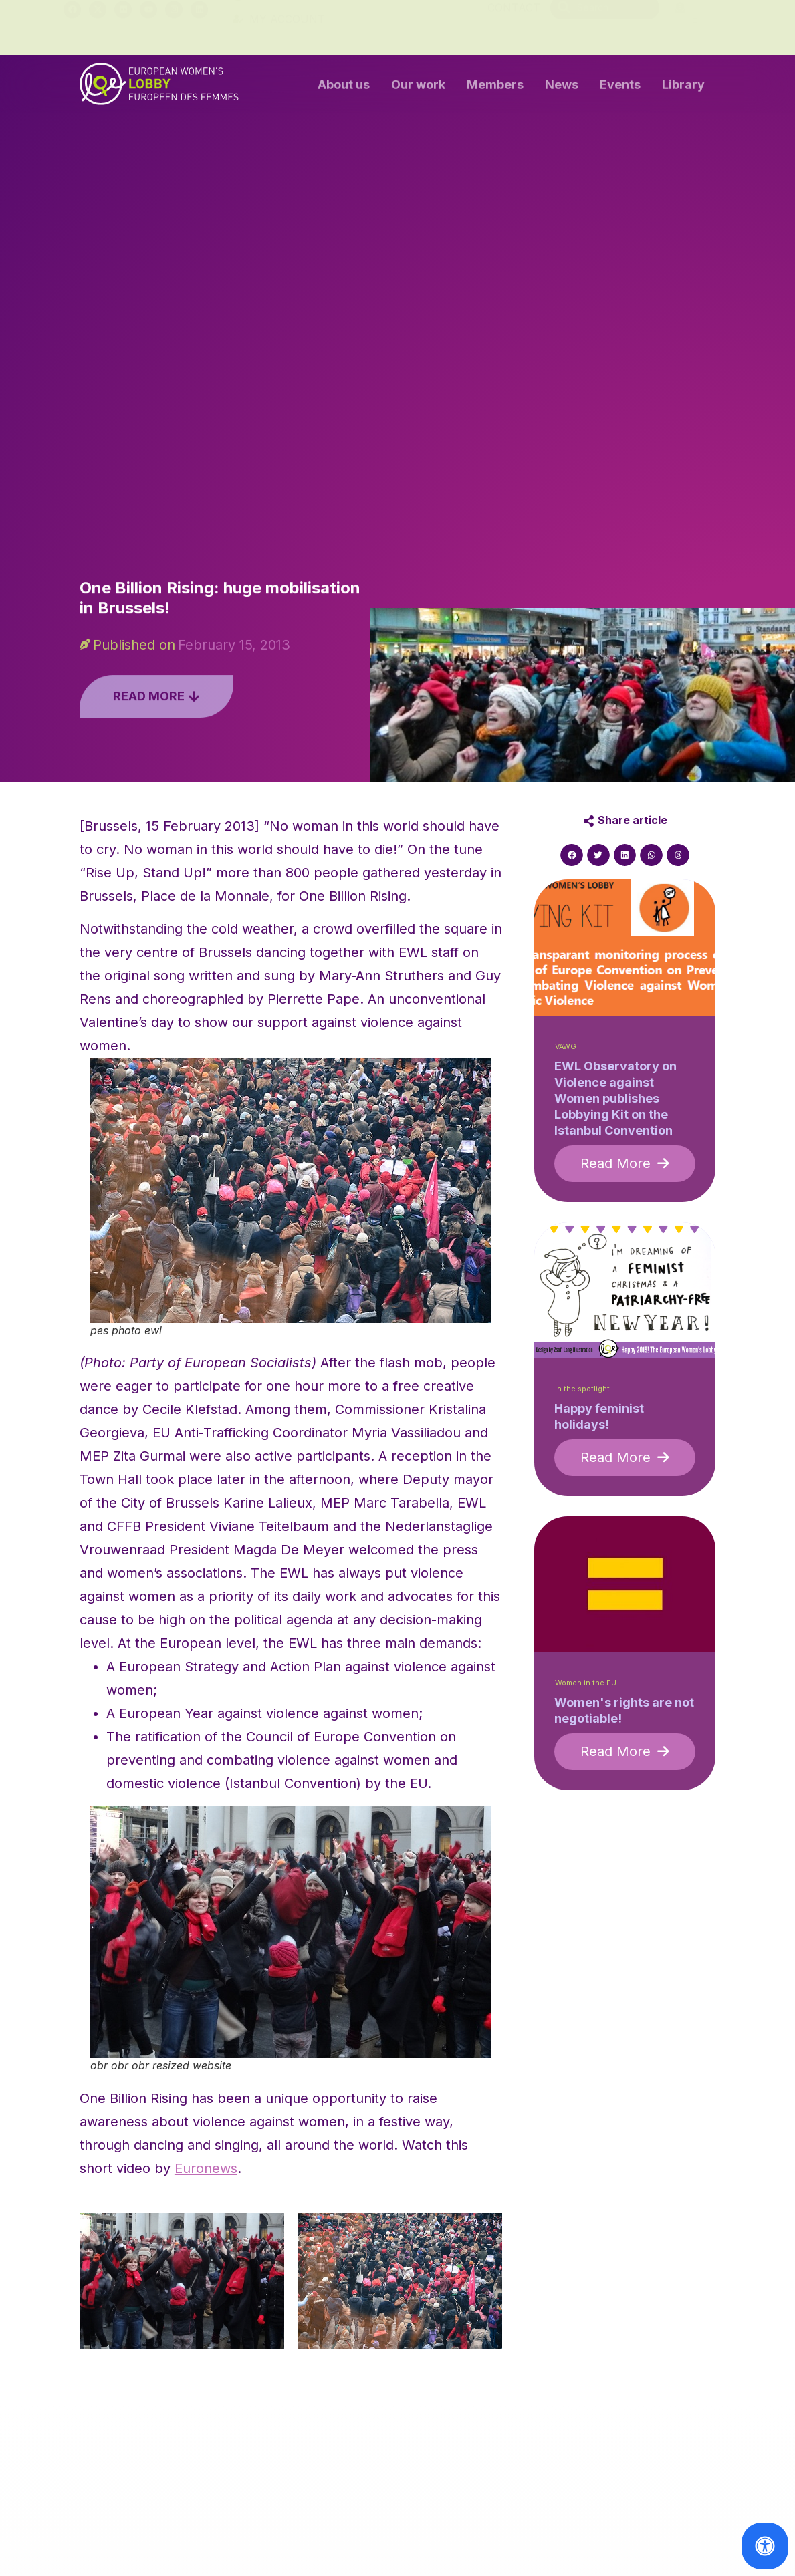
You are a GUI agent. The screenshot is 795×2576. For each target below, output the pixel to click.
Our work (418, 87)
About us (344, 87)
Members (495, 87)
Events (620, 87)
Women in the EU (585, 1683)
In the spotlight (582, 1389)
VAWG (565, 1046)
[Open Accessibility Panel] (765, 2546)
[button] (571, 855)
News (561, 87)
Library (683, 87)
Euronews (206, 2168)
